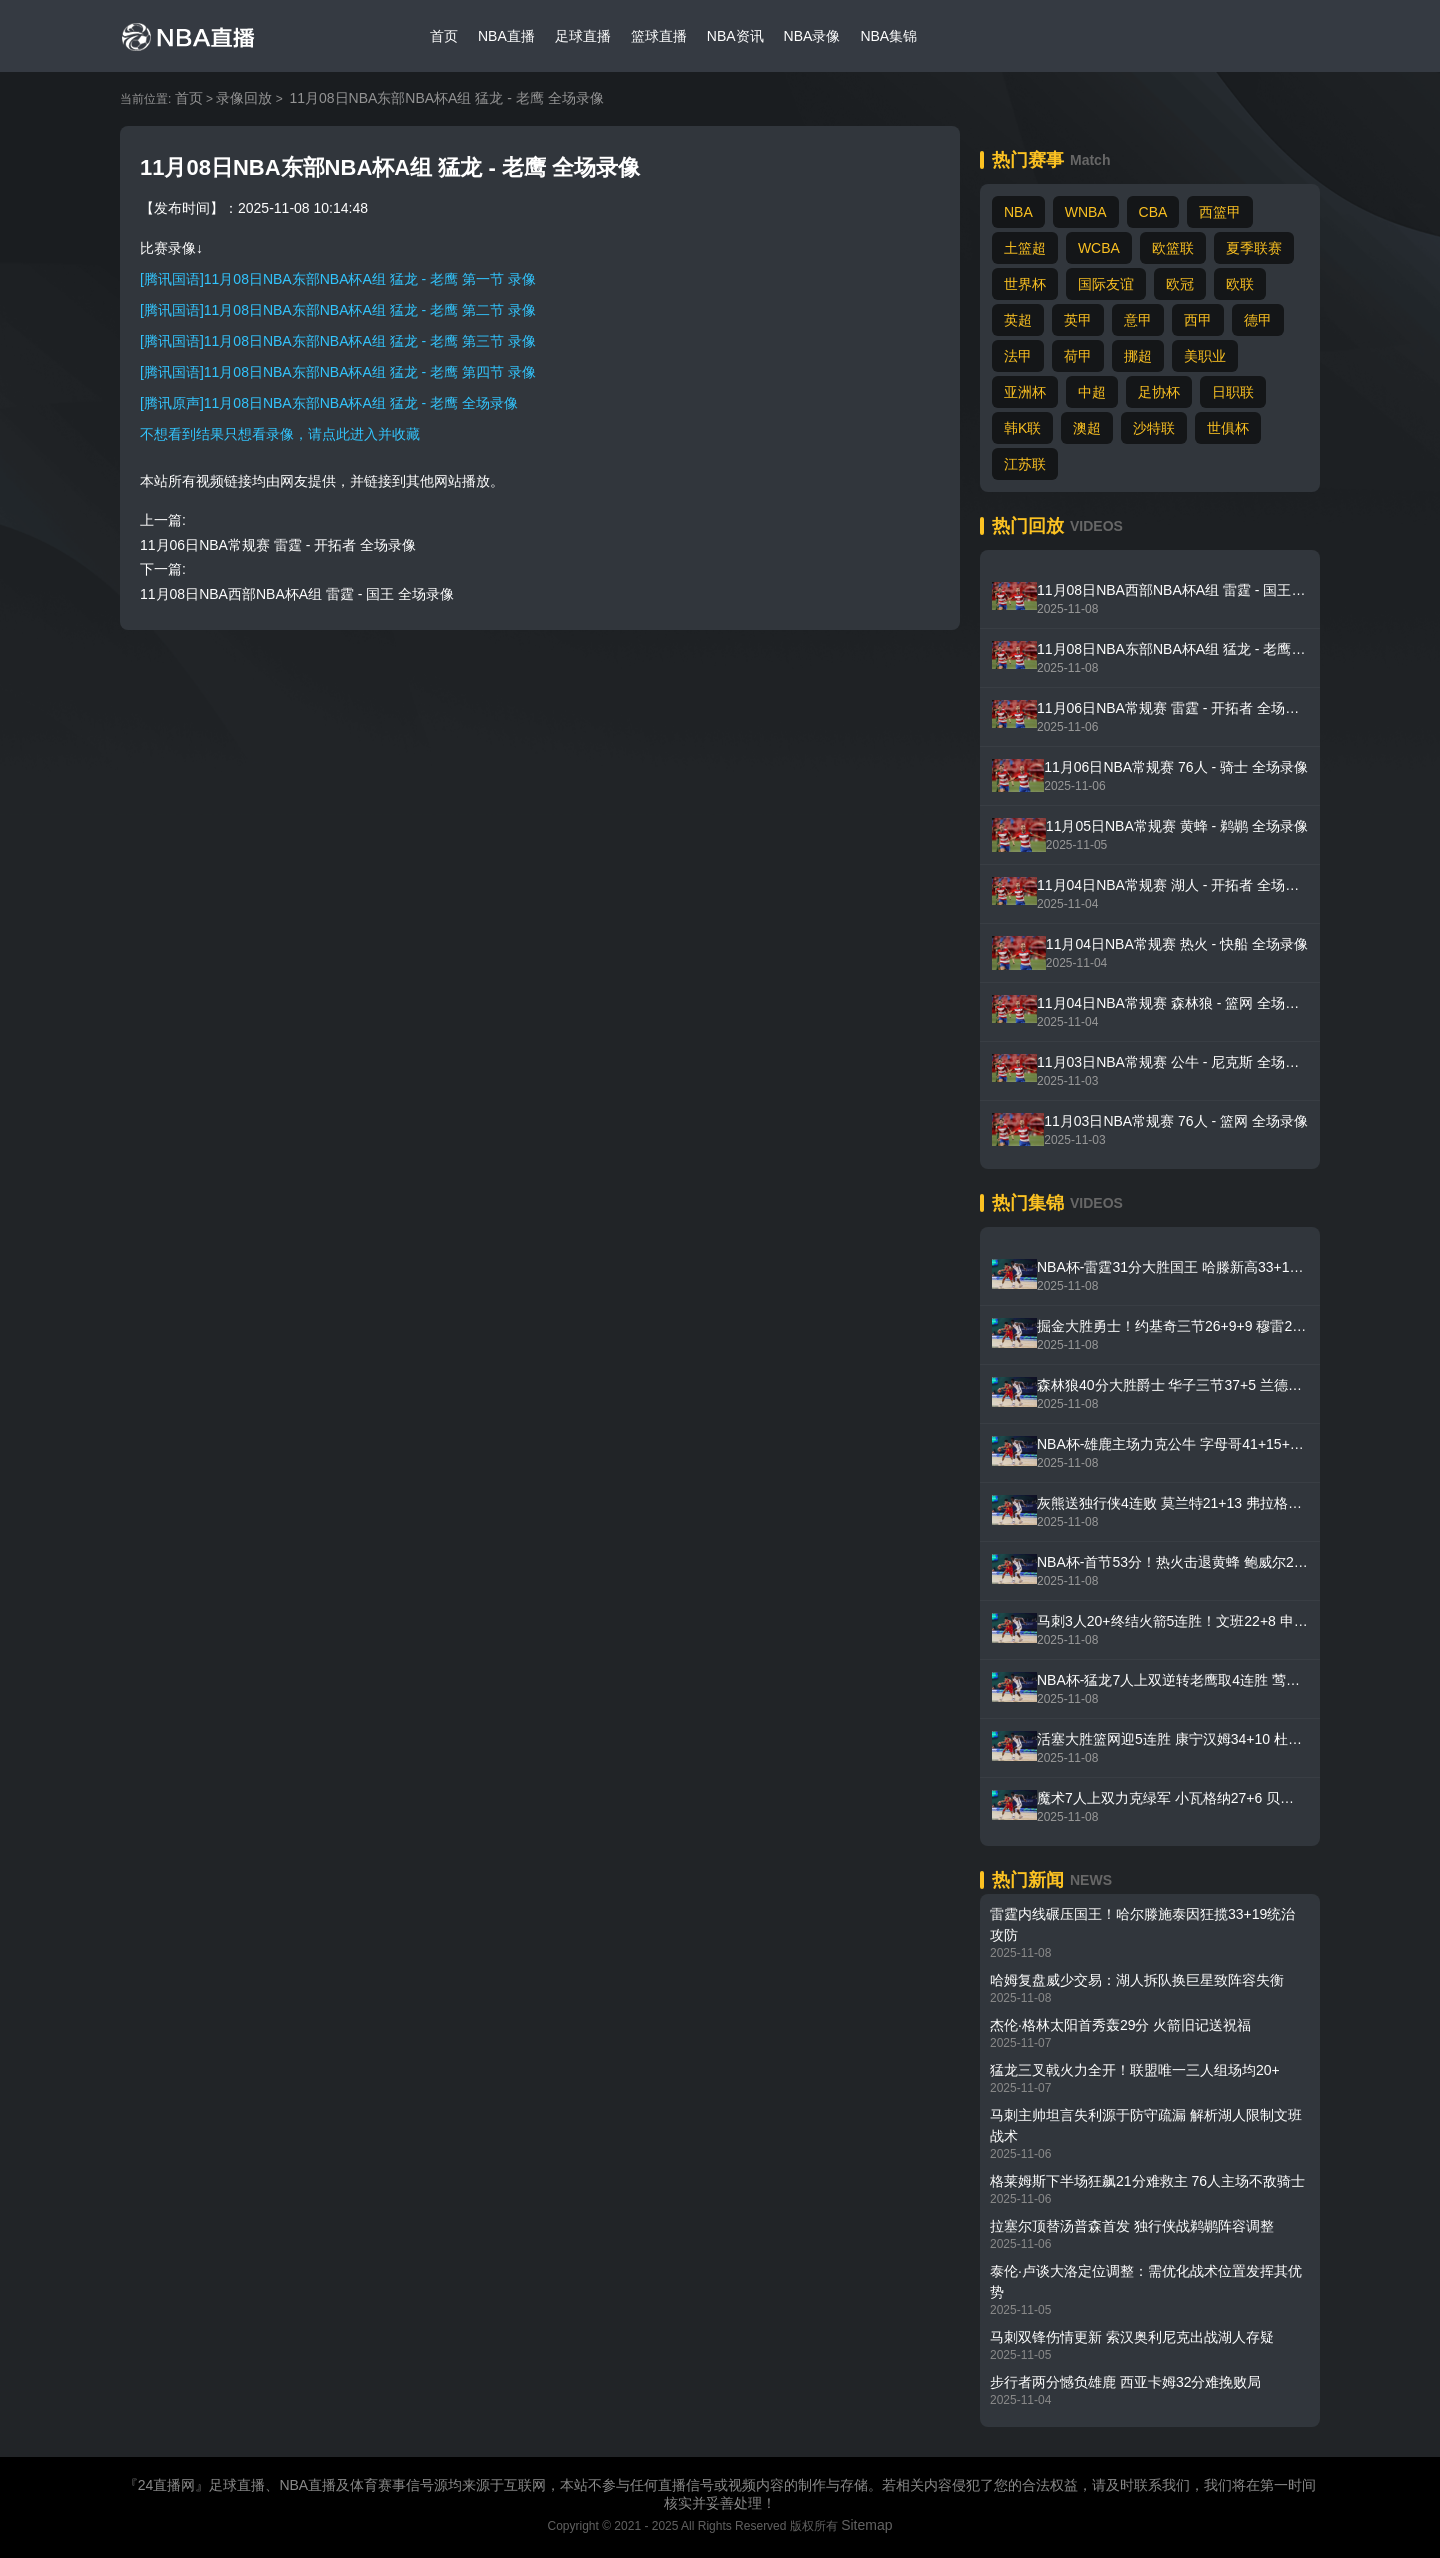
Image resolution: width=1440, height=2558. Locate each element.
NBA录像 (812, 36)
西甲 (1198, 320)
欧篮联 (1173, 248)
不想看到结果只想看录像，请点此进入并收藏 (280, 434)
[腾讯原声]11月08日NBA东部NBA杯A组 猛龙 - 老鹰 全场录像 (329, 403)
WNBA (1086, 212)
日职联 (1233, 392)
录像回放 (244, 98)
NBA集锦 (888, 36)
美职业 (1205, 356)
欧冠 (1180, 284)
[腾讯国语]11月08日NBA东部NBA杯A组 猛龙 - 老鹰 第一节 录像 (338, 279)
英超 (1018, 320)
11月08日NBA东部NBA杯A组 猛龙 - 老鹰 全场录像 (446, 98)
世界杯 (1025, 284)
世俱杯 (1228, 428)
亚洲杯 (1025, 392)
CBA (1153, 212)
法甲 (1018, 356)
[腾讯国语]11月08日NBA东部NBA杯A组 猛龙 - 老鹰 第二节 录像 (338, 310)
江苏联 (1025, 464)
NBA (1018, 212)
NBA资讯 (735, 36)
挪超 (1138, 356)
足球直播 (583, 36)
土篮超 (1025, 248)
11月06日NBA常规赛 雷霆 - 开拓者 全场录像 (278, 545)
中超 (1092, 392)
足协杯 (1159, 392)
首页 (444, 36)
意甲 (1138, 320)
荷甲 (1078, 356)
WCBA (1099, 248)
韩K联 (1022, 428)
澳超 (1087, 428)
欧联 (1240, 284)
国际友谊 (1106, 284)
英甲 (1078, 320)
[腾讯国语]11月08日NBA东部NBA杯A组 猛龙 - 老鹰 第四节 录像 (338, 372)
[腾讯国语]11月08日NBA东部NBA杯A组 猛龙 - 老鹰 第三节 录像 (338, 341)
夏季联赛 (1254, 248)
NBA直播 (506, 36)
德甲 (1258, 320)
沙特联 (1154, 428)
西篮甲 (1220, 212)
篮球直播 (659, 36)
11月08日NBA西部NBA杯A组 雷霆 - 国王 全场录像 (297, 594)
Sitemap (866, 2525)
